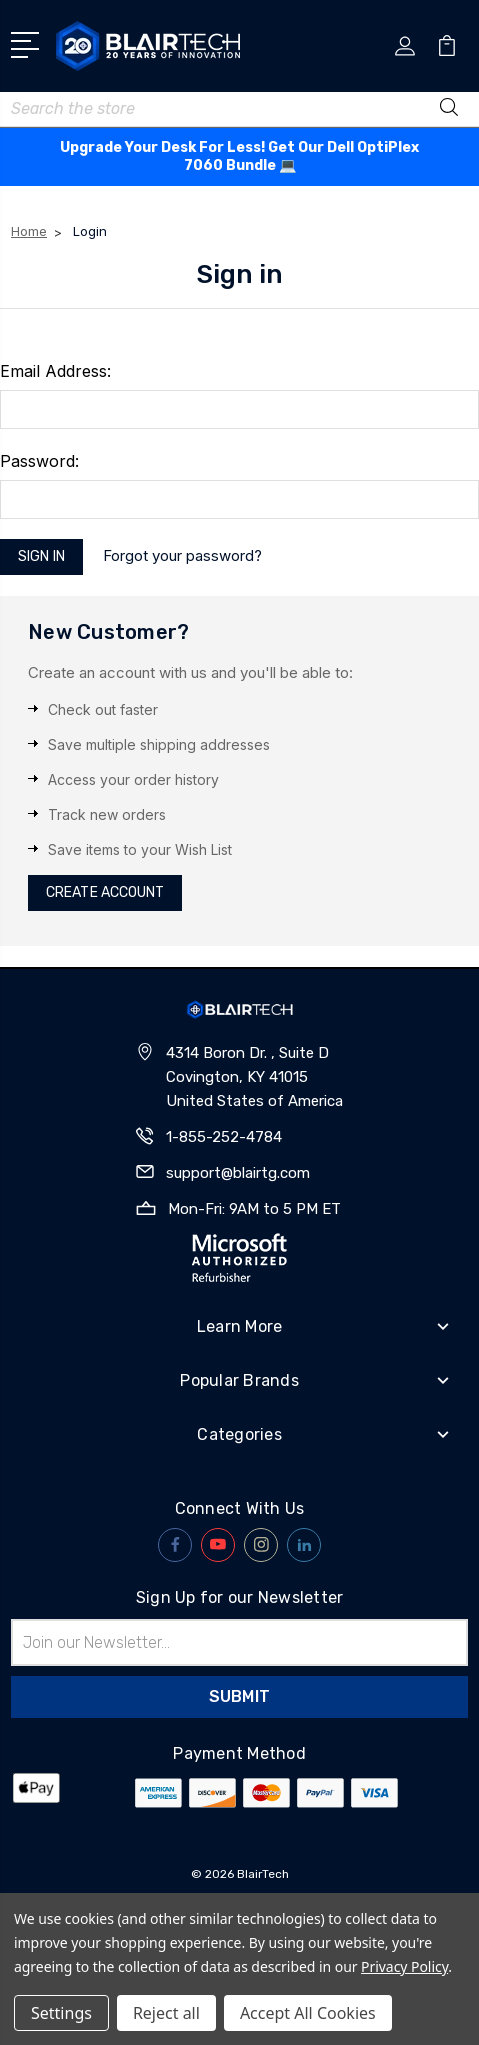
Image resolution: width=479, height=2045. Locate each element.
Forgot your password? (182, 555)
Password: (39, 461)
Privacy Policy (404, 1966)
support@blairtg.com (238, 1173)
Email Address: (55, 371)
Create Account (105, 892)
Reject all (166, 2013)
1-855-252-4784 (224, 1137)
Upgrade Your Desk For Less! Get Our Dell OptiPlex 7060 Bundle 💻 (239, 156)
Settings (61, 2013)
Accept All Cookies (308, 2013)
